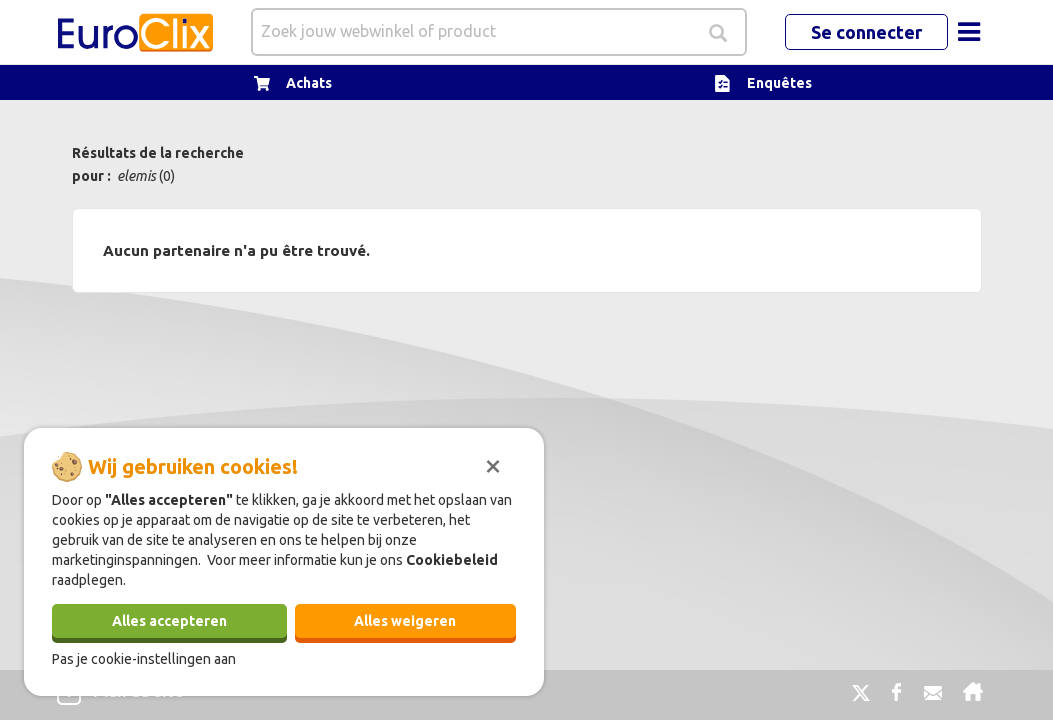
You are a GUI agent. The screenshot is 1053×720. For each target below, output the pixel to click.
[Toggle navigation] (969, 32)
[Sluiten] (493, 464)
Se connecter (866, 32)
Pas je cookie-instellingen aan (144, 659)
